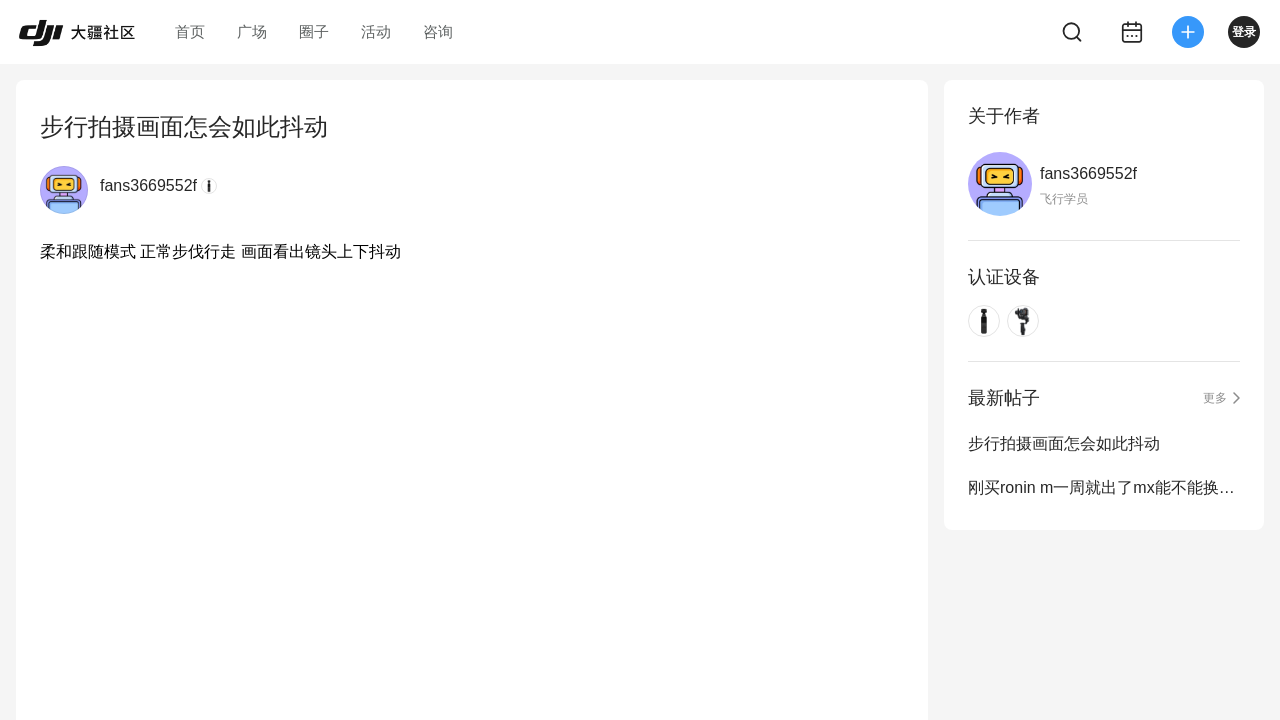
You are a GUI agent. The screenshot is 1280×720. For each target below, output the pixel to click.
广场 (252, 31)
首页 (190, 31)
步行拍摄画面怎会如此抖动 (1064, 443)
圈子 (314, 31)
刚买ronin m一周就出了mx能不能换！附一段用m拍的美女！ (1104, 487)
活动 (376, 31)
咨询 (438, 31)
